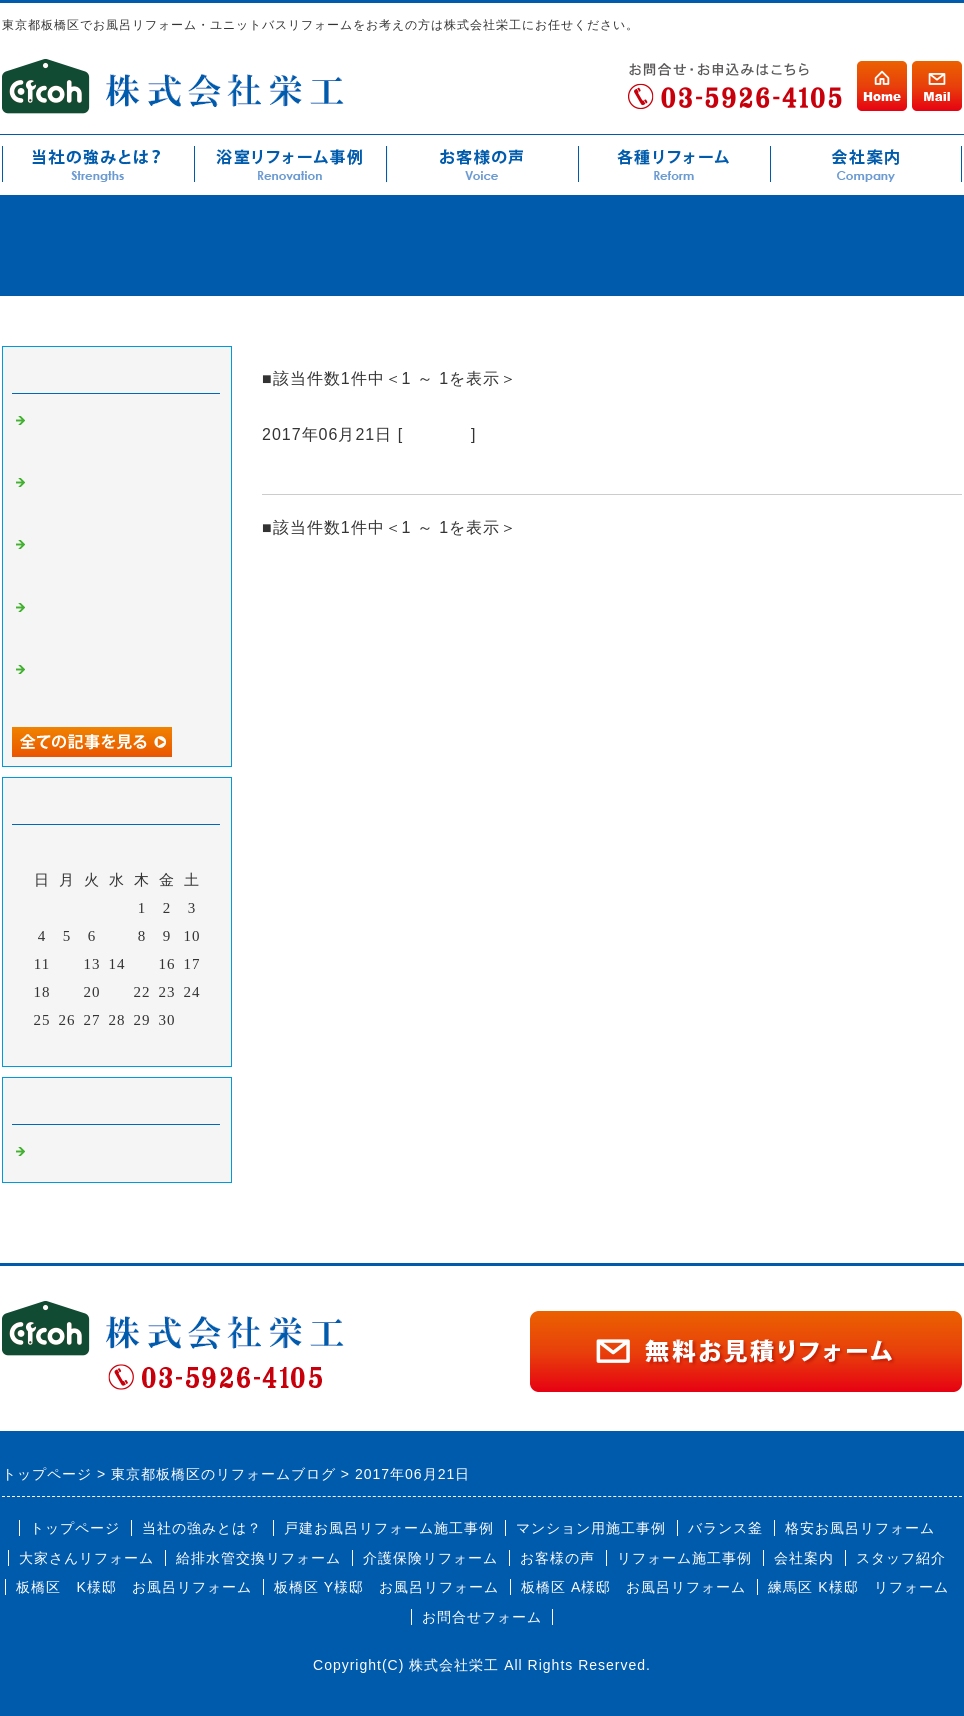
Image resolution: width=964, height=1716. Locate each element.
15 (142, 964)
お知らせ (437, 434)
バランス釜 (725, 1528)
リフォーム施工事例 (684, 1558)
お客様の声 (557, 1558)
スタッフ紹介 (901, 1558)
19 (67, 992)
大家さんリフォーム (86, 1558)
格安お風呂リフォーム (860, 1528)
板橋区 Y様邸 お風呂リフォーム (386, 1587)
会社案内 (804, 1558)
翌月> (158, 1046)
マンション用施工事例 (591, 1528)
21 (117, 992)
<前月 (75, 1046)
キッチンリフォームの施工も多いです (423, 470)
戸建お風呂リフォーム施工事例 (389, 1528)
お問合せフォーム (482, 1617)
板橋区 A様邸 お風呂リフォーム (633, 1587)
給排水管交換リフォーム (258, 1558)
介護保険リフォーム (430, 1558)
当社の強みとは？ (202, 1528)
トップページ (75, 1528)
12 (67, 964)
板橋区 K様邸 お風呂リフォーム (133, 1587)
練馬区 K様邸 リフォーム (858, 1587)
